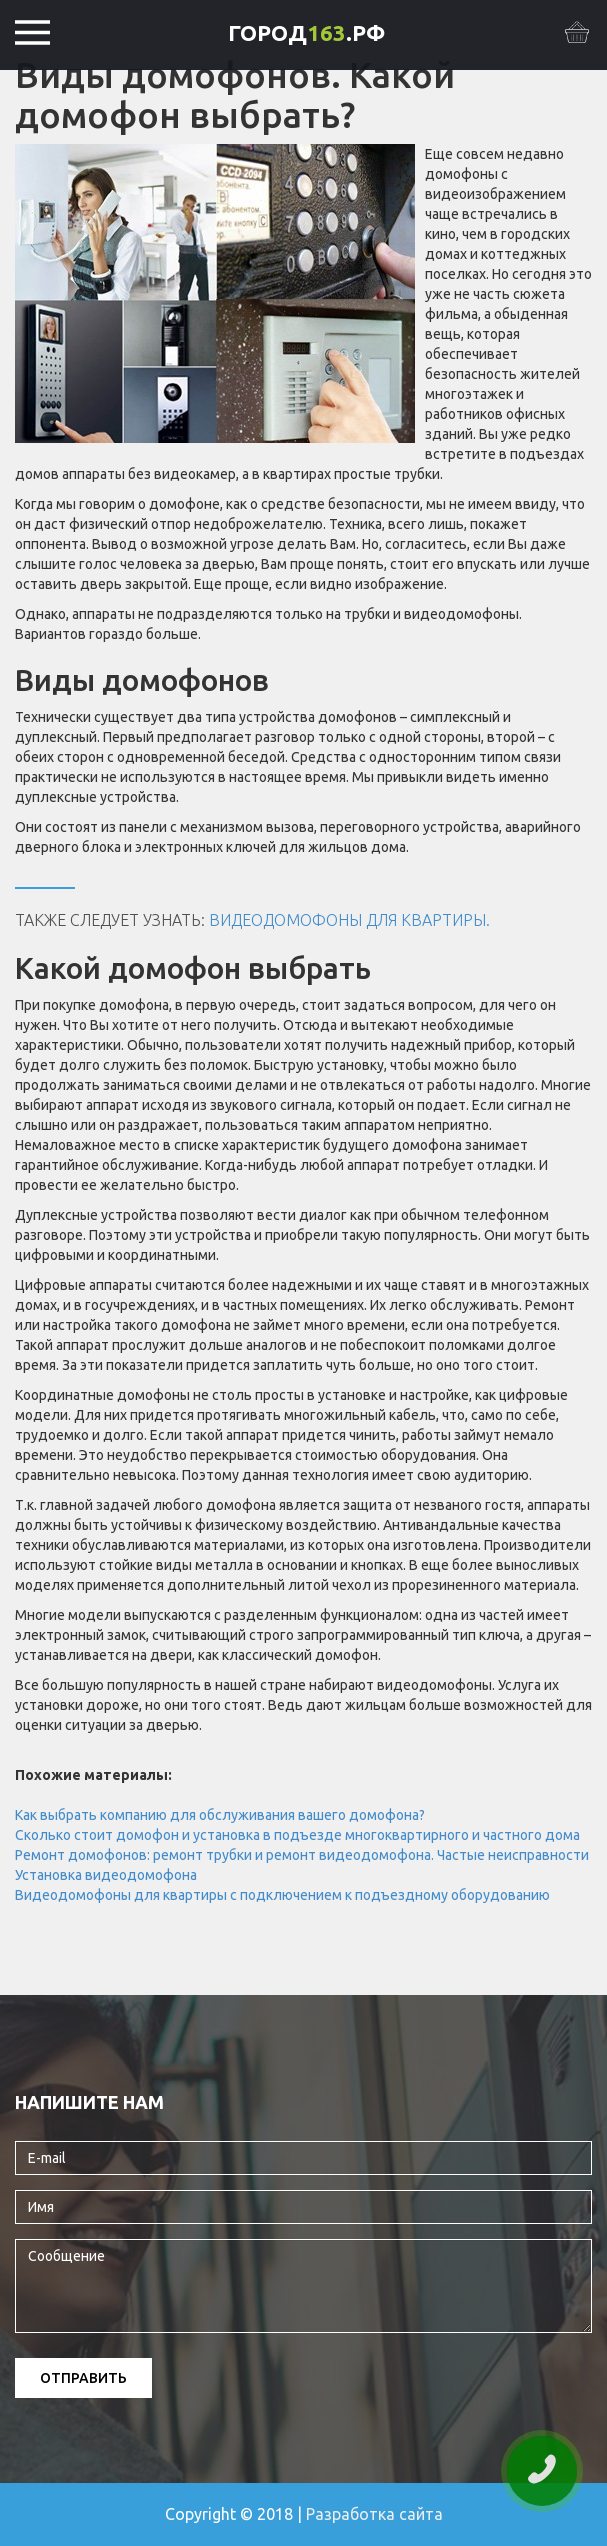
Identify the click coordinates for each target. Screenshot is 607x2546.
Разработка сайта (374, 2514)
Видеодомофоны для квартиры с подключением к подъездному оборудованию (282, 1895)
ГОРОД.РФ (306, 32)
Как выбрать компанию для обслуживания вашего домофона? (220, 1815)
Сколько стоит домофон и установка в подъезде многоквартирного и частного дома (297, 1835)
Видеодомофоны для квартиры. (349, 920)
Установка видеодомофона (106, 1875)
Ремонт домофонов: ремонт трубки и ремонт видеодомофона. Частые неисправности (302, 1855)
